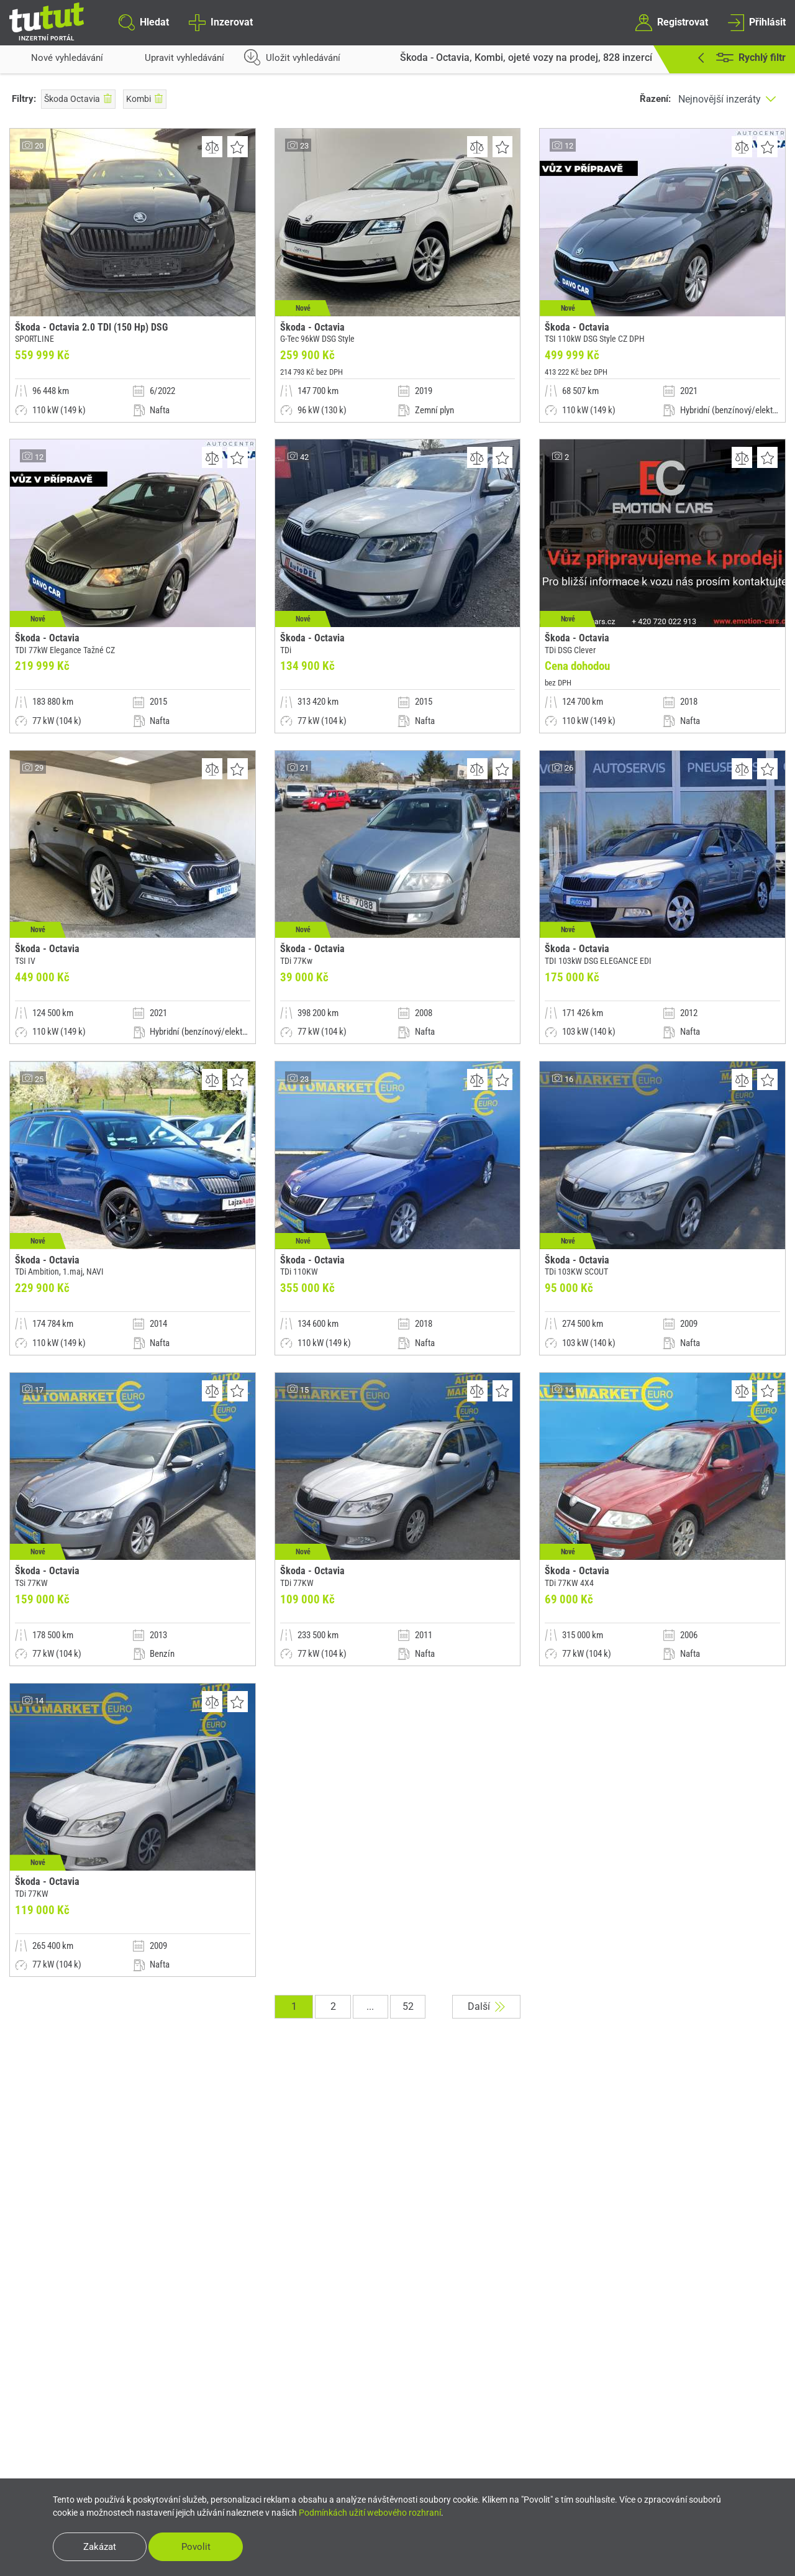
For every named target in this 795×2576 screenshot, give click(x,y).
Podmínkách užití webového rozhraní (370, 2511)
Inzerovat (220, 22)
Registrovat (671, 22)
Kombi (144, 98)
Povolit (204, 2546)
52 (407, 2050)
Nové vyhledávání (56, 62)
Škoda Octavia (78, 98)
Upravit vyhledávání (173, 62)
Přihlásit (757, 22)
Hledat (144, 22)
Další (490, 2050)
